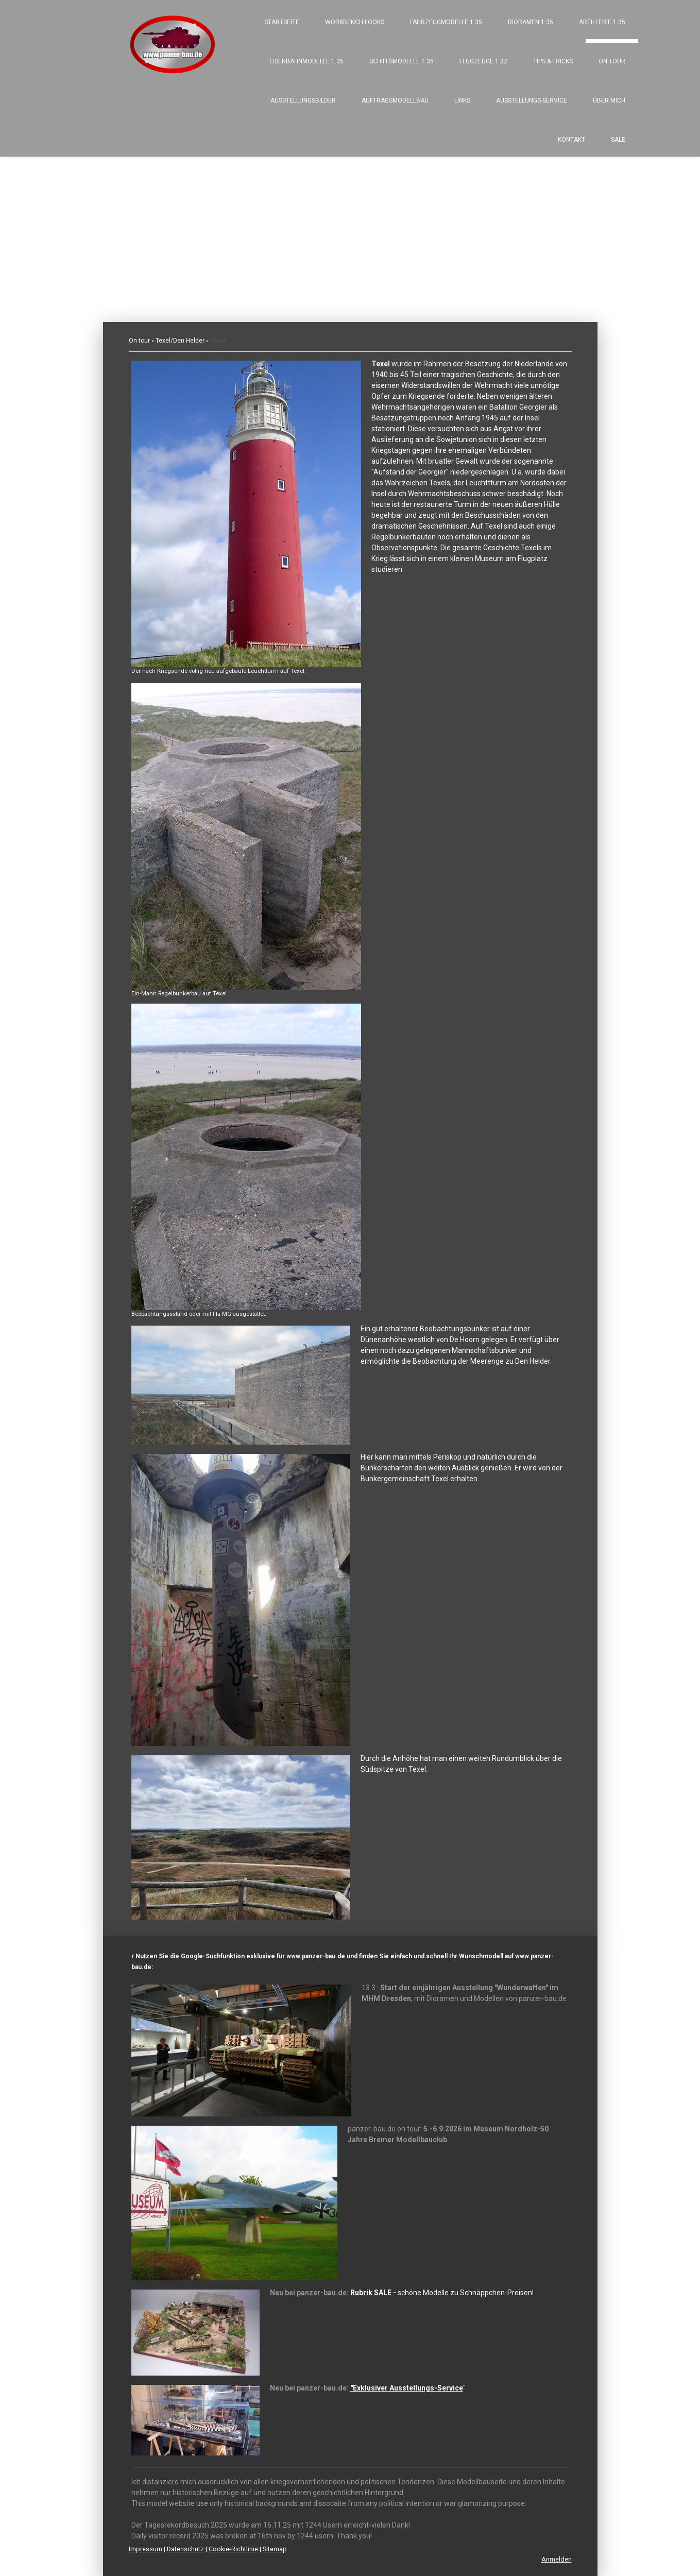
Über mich (609, 100)
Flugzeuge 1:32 (483, 61)
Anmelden (556, 2559)
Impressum (145, 2549)
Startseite (281, 22)
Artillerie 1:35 (602, 22)
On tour (612, 61)
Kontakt (571, 139)
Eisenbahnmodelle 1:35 (306, 61)
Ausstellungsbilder (303, 100)
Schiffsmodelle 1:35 (401, 61)
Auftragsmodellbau (395, 100)
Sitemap (275, 2549)
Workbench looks (354, 22)
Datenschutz (185, 2549)
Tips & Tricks (553, 61)
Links (462, 100)
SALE (618, 139)
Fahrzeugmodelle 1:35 (446, 22)
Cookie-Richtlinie (233, 2549)
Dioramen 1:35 (530, 22)
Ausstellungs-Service (531, 100)
